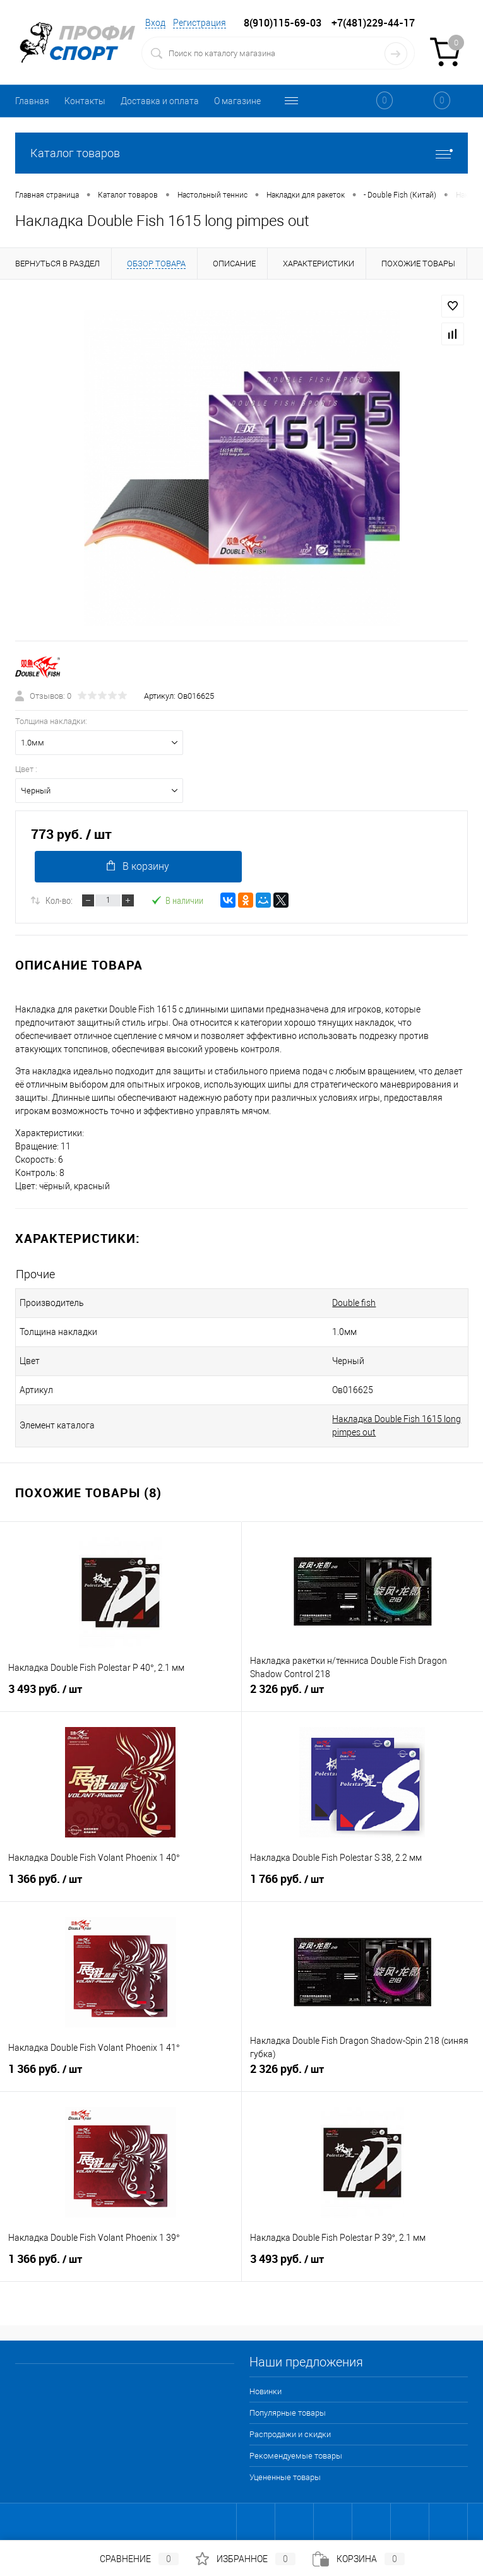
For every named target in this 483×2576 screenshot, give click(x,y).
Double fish (354, 1303)
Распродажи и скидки (290, 2434)
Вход (155, 23)
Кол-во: (59, 900)
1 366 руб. (120, 1884)
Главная (32, 101)
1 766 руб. (362, 1884)
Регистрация (199, 23)
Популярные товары (287, 2413)
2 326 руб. (362, 1694)
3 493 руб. (120, 1694)
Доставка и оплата (160, 101)
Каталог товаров (241, 153)
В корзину (138, 866)
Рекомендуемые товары (295, 2455)
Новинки (265, 2391)
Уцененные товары (285, 2477)
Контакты (84, 101)
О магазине (237, 101)
